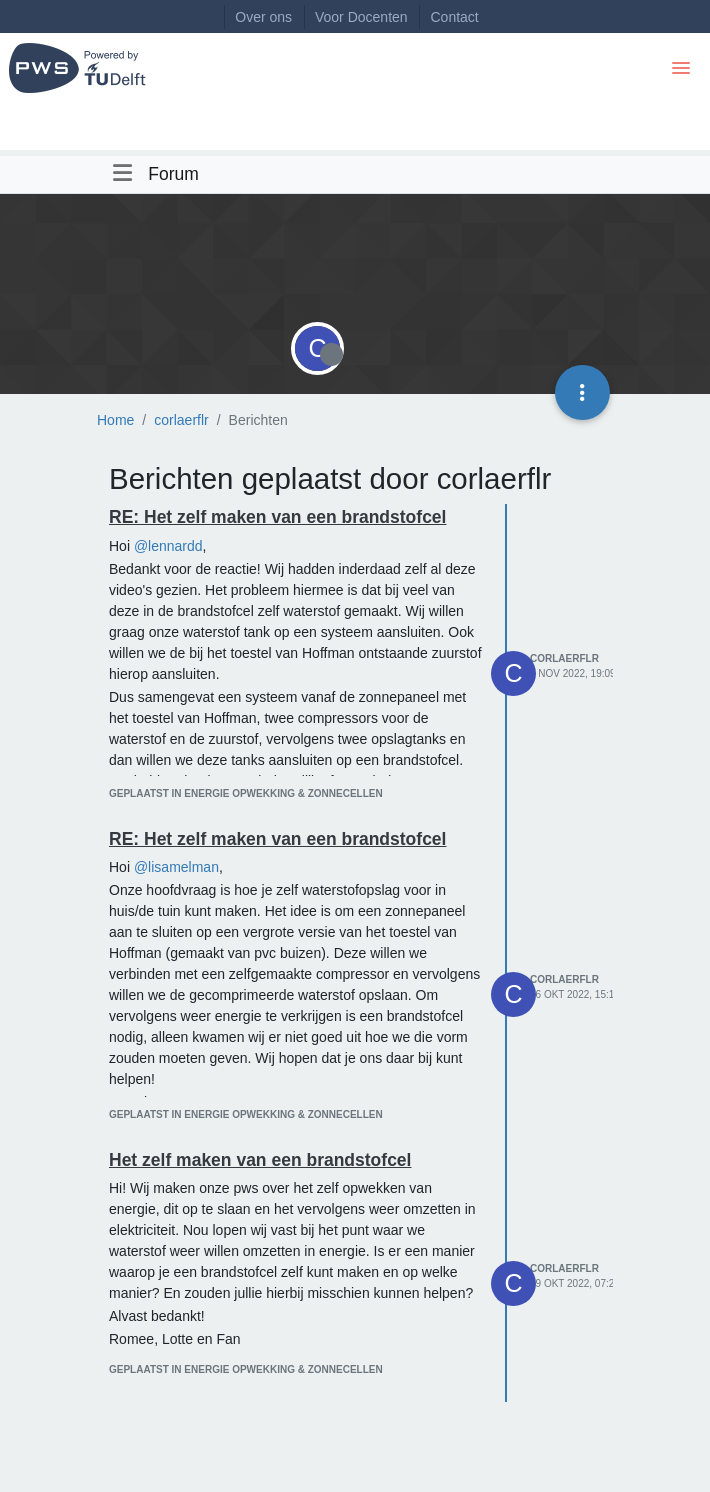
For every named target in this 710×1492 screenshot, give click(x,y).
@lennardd (168, 546)
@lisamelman (176, 867)
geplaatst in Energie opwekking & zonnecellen (246, 793)
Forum (173, 174)
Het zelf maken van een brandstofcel (260, 1160)
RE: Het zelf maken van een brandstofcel (277, 517)
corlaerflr (564, 658)
